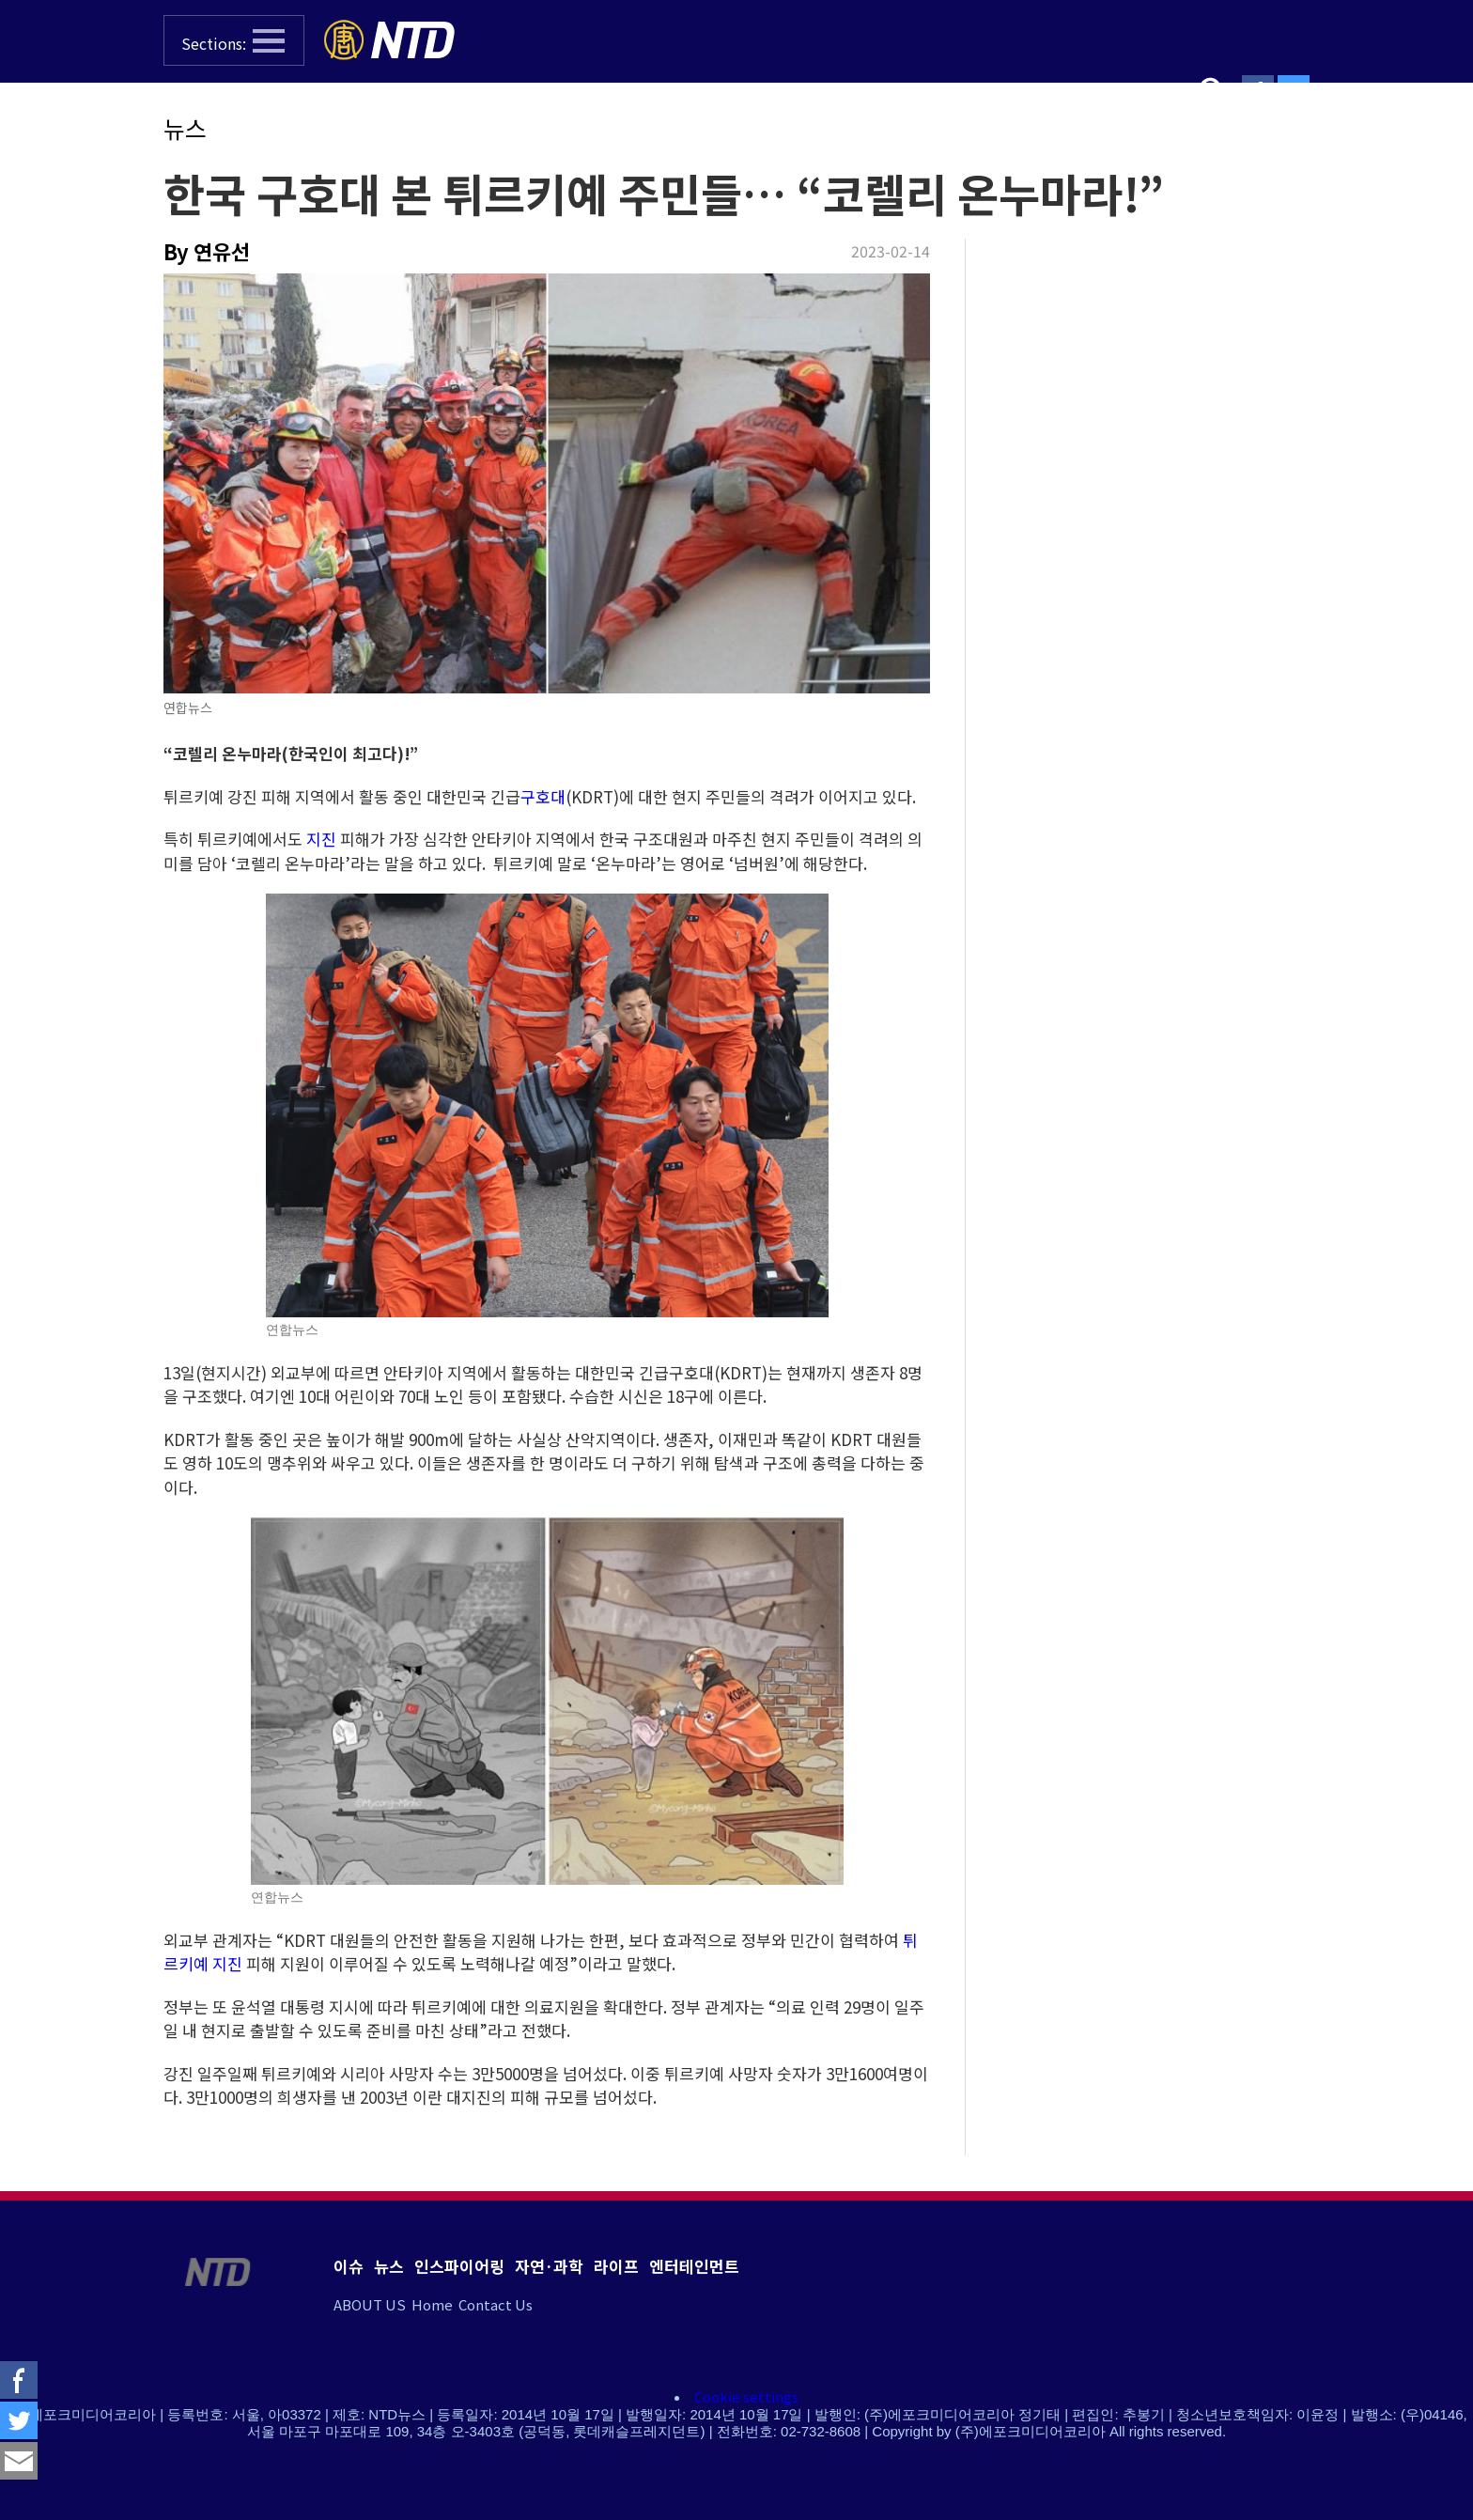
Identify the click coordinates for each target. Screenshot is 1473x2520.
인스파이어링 (459, 2266)
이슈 (348, 2266)
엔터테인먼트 (694, 2266)
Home (432, 2304)
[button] (233, 40)
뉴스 (185, 128)
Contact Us (495, 2304)
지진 (321, 838)
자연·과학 (549, 2266)
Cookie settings (746, 2396)
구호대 (543, 796)
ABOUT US (369, 2304)
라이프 (616, 2266)
